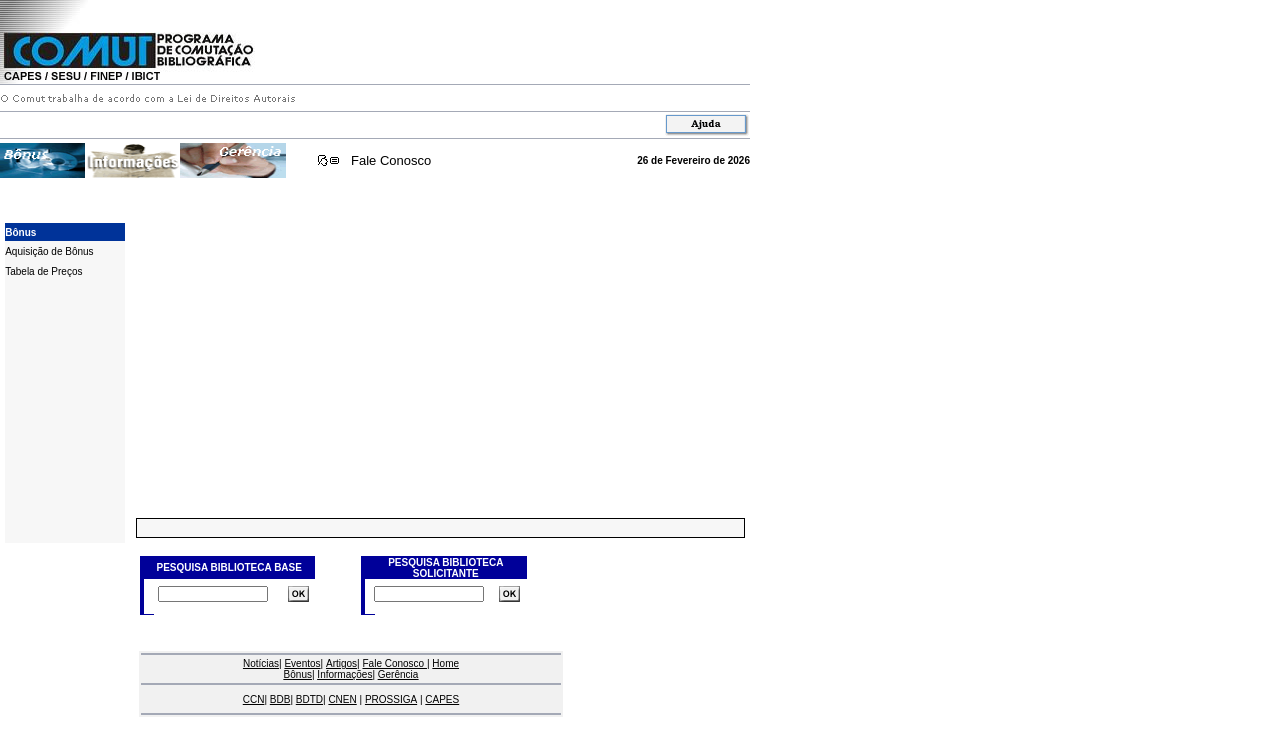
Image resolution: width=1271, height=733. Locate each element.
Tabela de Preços (43, 271)
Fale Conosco (391, 160)
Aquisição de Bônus (49, 251)
